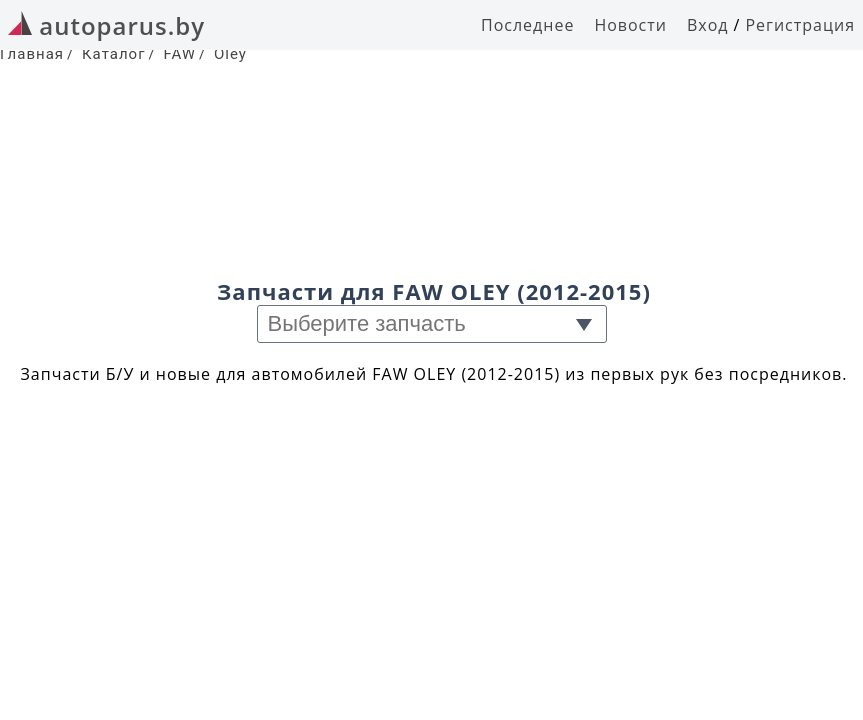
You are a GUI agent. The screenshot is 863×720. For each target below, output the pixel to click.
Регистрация (800, 25)
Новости (630, 25)
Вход (708, 25)
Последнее (527, 25)
